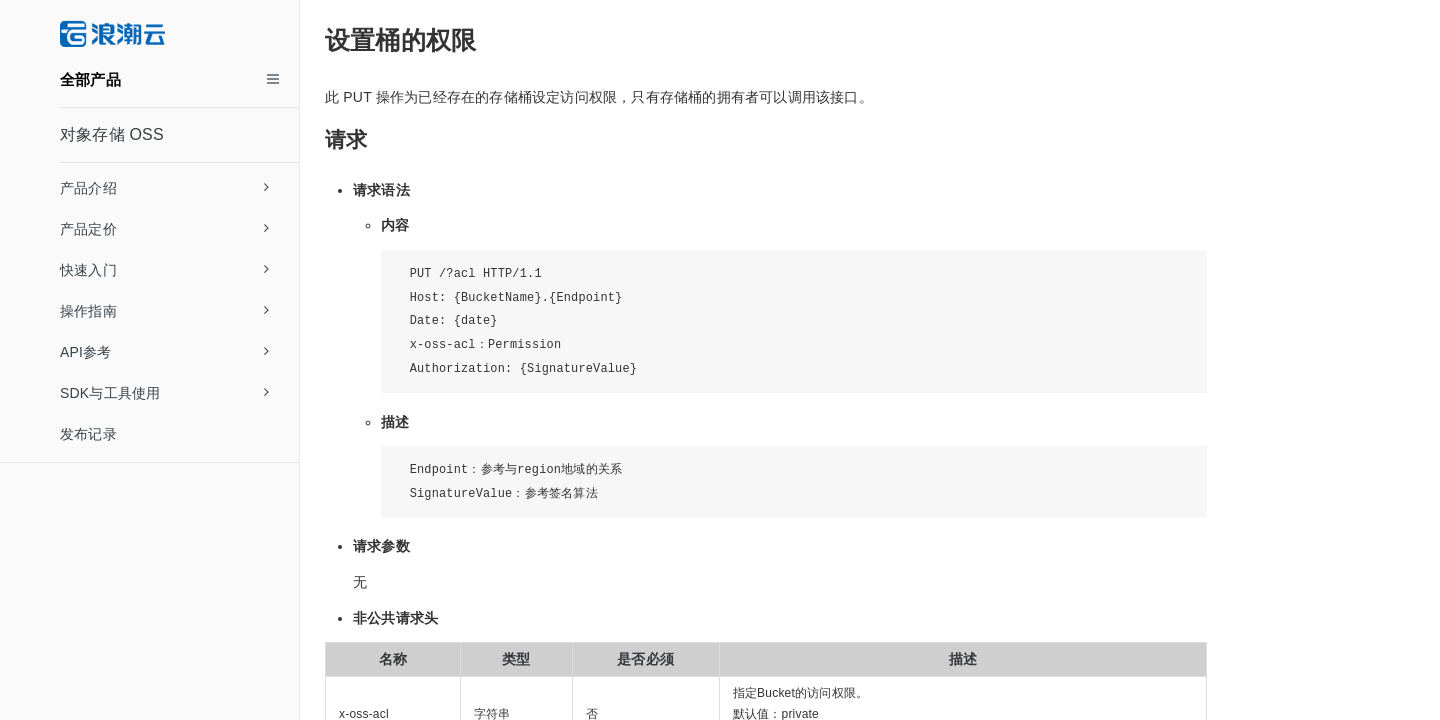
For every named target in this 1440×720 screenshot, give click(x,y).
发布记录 (88, 434)
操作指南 (164, 311)
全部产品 (90, 79)
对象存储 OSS (112, 134)
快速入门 (164, 270)
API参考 (164, 352)
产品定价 (164, 229)
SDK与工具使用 (164, 393)
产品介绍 (164, 188)
